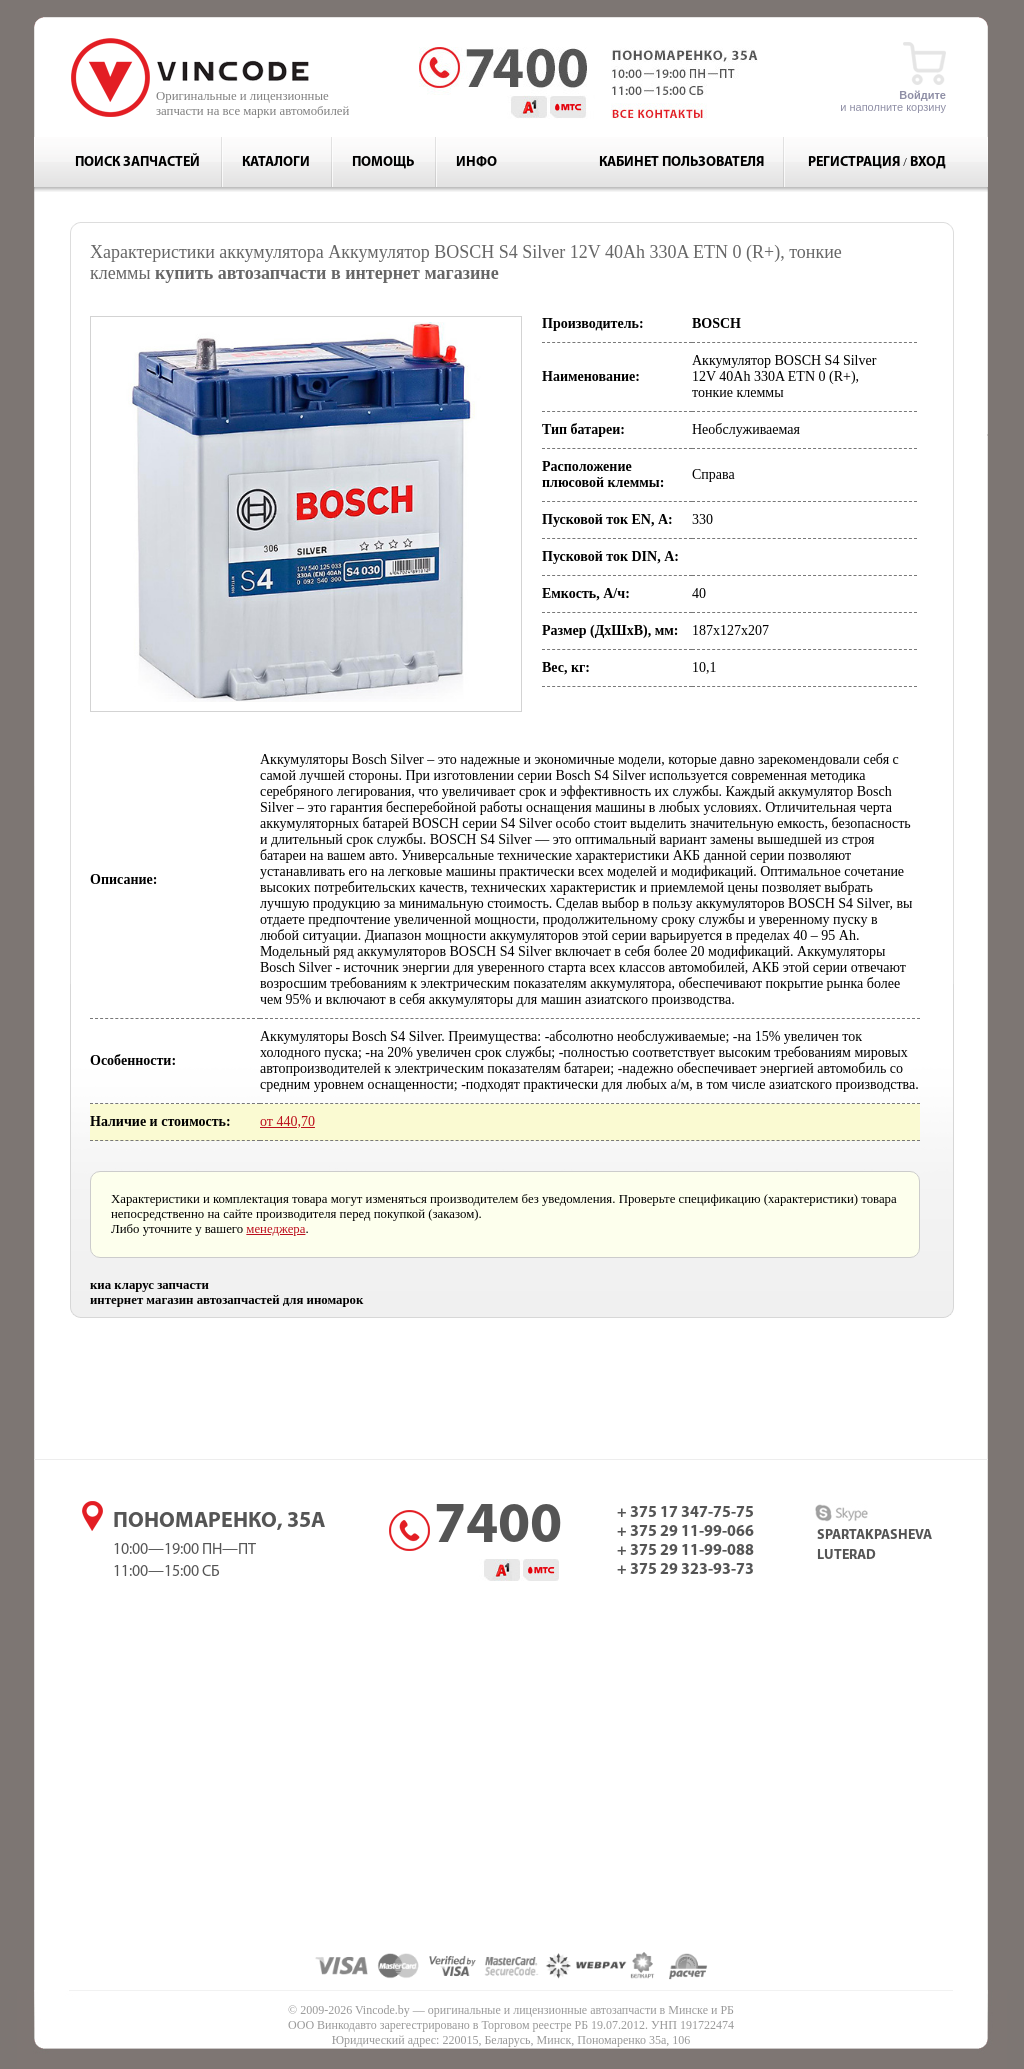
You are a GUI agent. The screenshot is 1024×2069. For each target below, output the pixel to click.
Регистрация (854, 162)
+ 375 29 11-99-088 (685, 1551)
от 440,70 (287, 1121)
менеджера (275, 1229)
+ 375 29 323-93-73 (685, 1570)
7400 (498, 1528)
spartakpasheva (874, 1535)
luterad (846, 1555)
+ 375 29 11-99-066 (685, 1532)
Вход (928, 162)
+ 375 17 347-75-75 (685, 1513)
